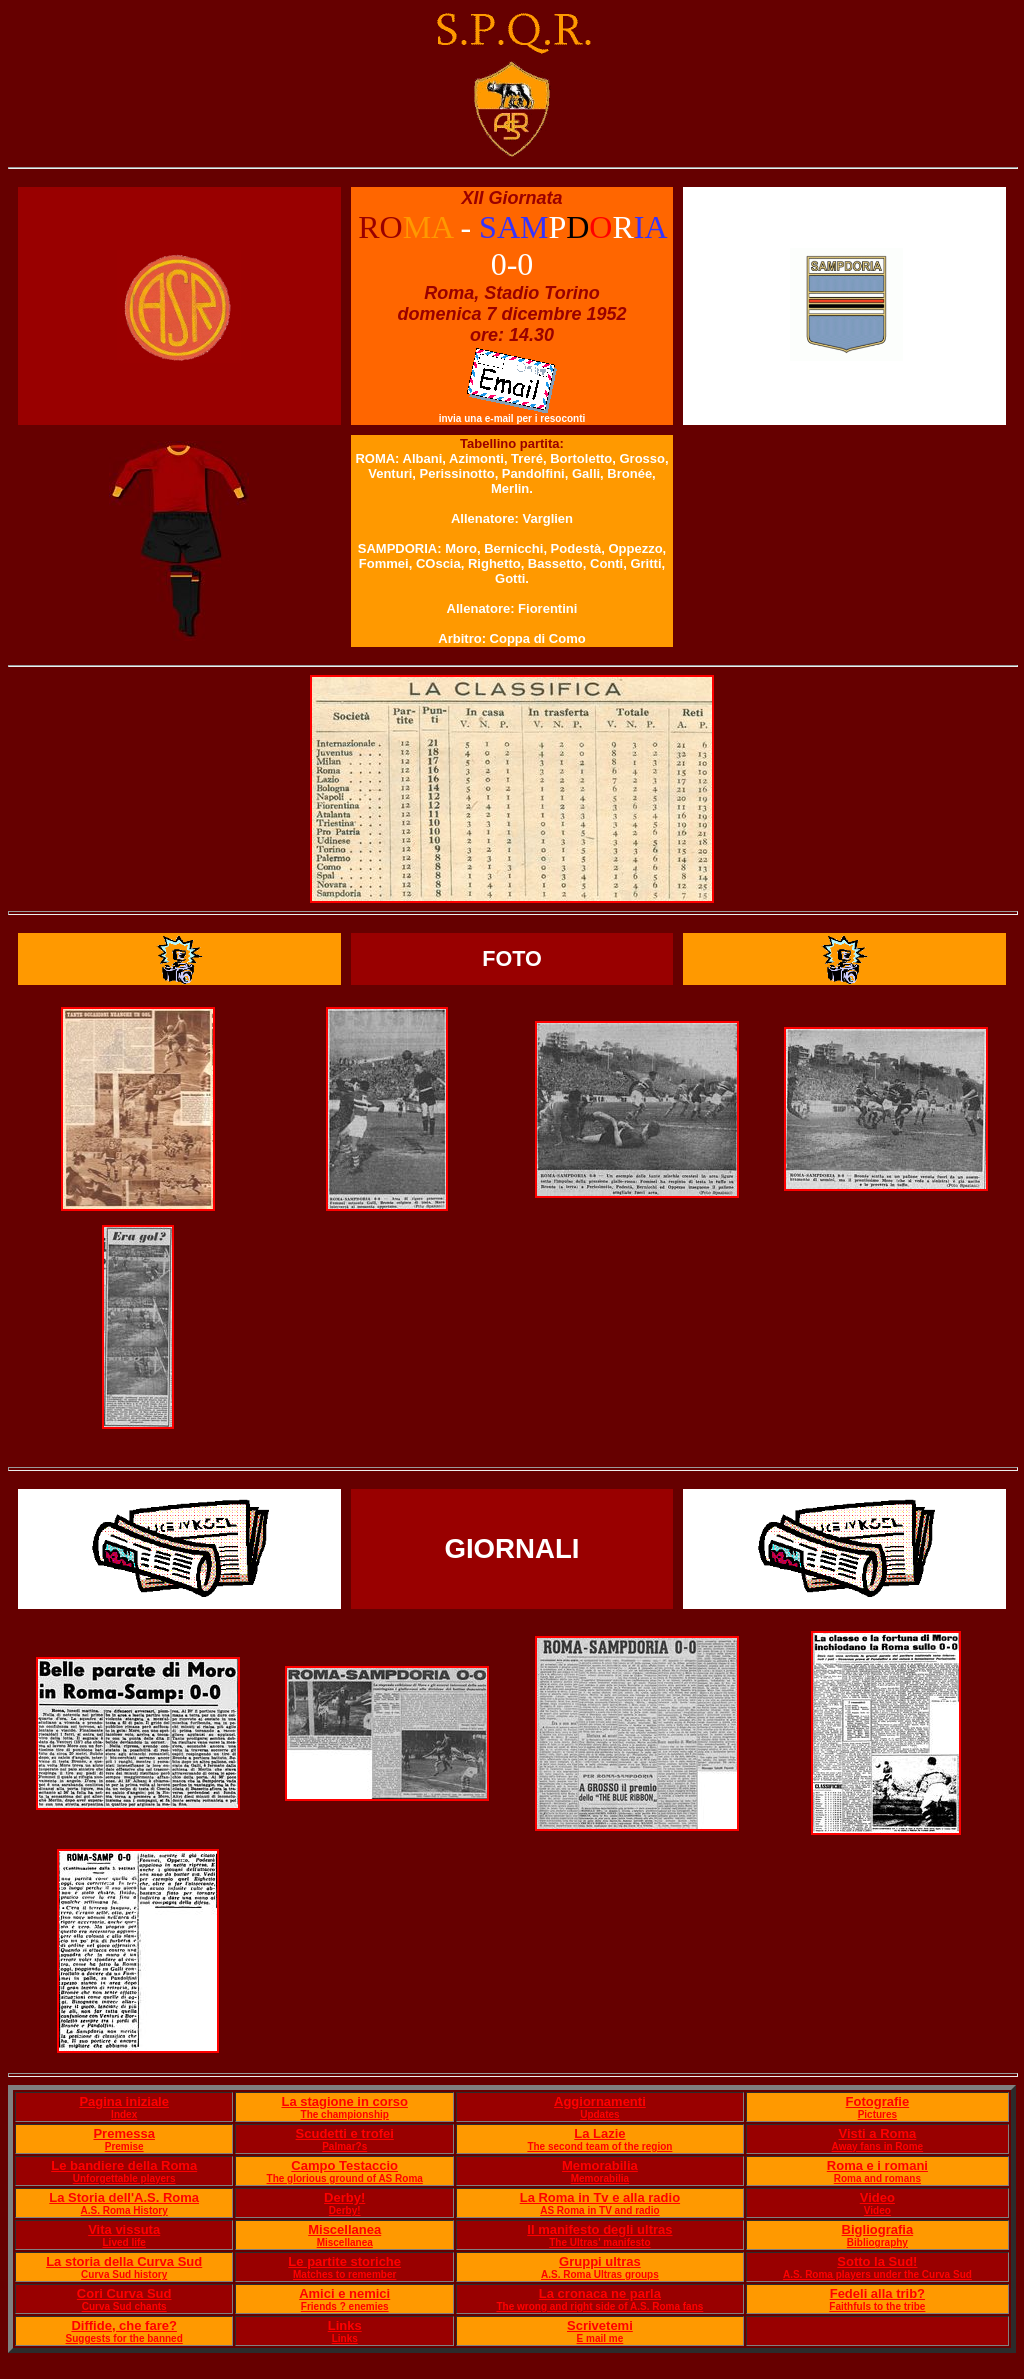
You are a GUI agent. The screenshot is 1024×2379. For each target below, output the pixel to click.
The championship (345, 2114)
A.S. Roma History (124, 2210)
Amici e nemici (344, 2293)
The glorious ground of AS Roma (345, 2178)
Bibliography (877, 2242)
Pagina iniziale (124, 2101)
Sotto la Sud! (877, 2261)
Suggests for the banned (124, 2338)
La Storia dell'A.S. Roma (124, 2197)
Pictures (877, 2114)
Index (124, 2114)
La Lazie (599, 2133)
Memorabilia (600, 2165)
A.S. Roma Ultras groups (600, 2274)
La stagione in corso (344, 2101)
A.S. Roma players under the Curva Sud (877, 2274)
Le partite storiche (344, 2261)
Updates (599, 2114)
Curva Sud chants (124, 2306)
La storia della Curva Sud (124, 2261)
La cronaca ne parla (600, 2293)
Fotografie (878, 2101)
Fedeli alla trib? (877, 2293)
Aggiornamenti (600, 2101)
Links (345, 2325)
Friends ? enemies (345, 2306)
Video (877, 2197)
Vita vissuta (124, 2229)
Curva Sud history (124, 2274)
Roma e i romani (877, 2165)
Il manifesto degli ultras (599, 2229)
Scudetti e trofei (345, 2133)
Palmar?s (344, 2146)
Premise (124, 2146)
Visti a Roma (877, 2133)
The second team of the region (599, 2146)
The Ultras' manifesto (599, 2242)
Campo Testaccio (344, 2165)
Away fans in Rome (878, 2146)
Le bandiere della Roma (124, 2165)
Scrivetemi (600, 2325)
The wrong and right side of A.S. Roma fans (599, 2306)
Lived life (124, 2242)
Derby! (344, 2197)
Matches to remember (344, 2274)
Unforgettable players (124, 2178)
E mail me (600, 2338)
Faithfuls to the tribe (877, 2306)
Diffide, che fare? (123, 2325)
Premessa (123, 2133)
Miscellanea (344, 2229)
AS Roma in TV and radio (599, 2210)
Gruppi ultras (600, 2261)
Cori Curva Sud (124, 2293)
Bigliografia (878, 2229)
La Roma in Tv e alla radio (600, 2197)
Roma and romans (877, 2178)
